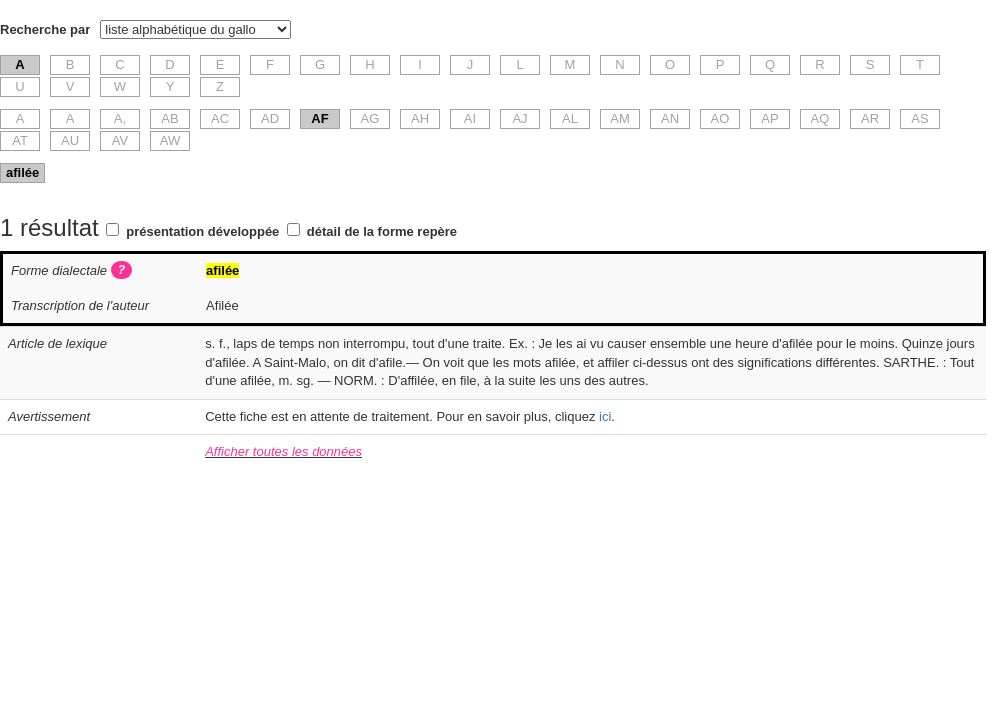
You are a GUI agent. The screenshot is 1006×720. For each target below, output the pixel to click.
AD (270, 118)
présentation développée (202, 231)
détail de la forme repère (382, 231)
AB (169, 118)
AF (319, 118)
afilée (22, 172)
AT (20, 140)
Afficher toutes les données (283, 451)
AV (120, 140)
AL (570, 118)
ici (605, 416)
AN (670, 118)
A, (120, 118)
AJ (519, 118)
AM (620, 118)
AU (70, 140)
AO (720, 118)
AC (220, 118)
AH (420, 118)
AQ (820, 118)
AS (919, 118)
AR (870, 118)
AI (470, 118)
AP (769, 118)
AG (370, 118)
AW (170, 140)
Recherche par (45, 29)
